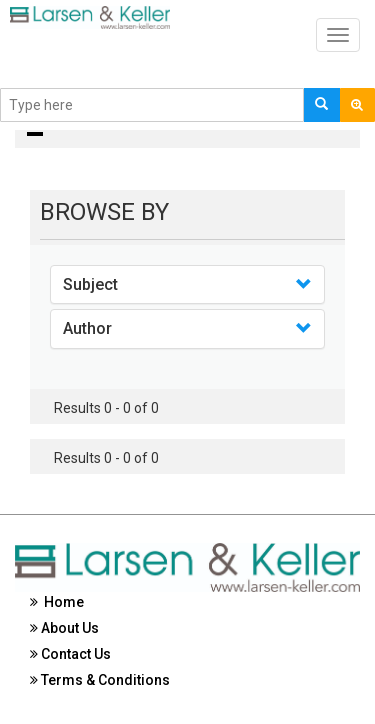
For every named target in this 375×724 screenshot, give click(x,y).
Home (57, 602)
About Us (64, 628)
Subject (90, 284)
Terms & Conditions (100, 680)
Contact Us (70, 654)
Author (87, 328)
